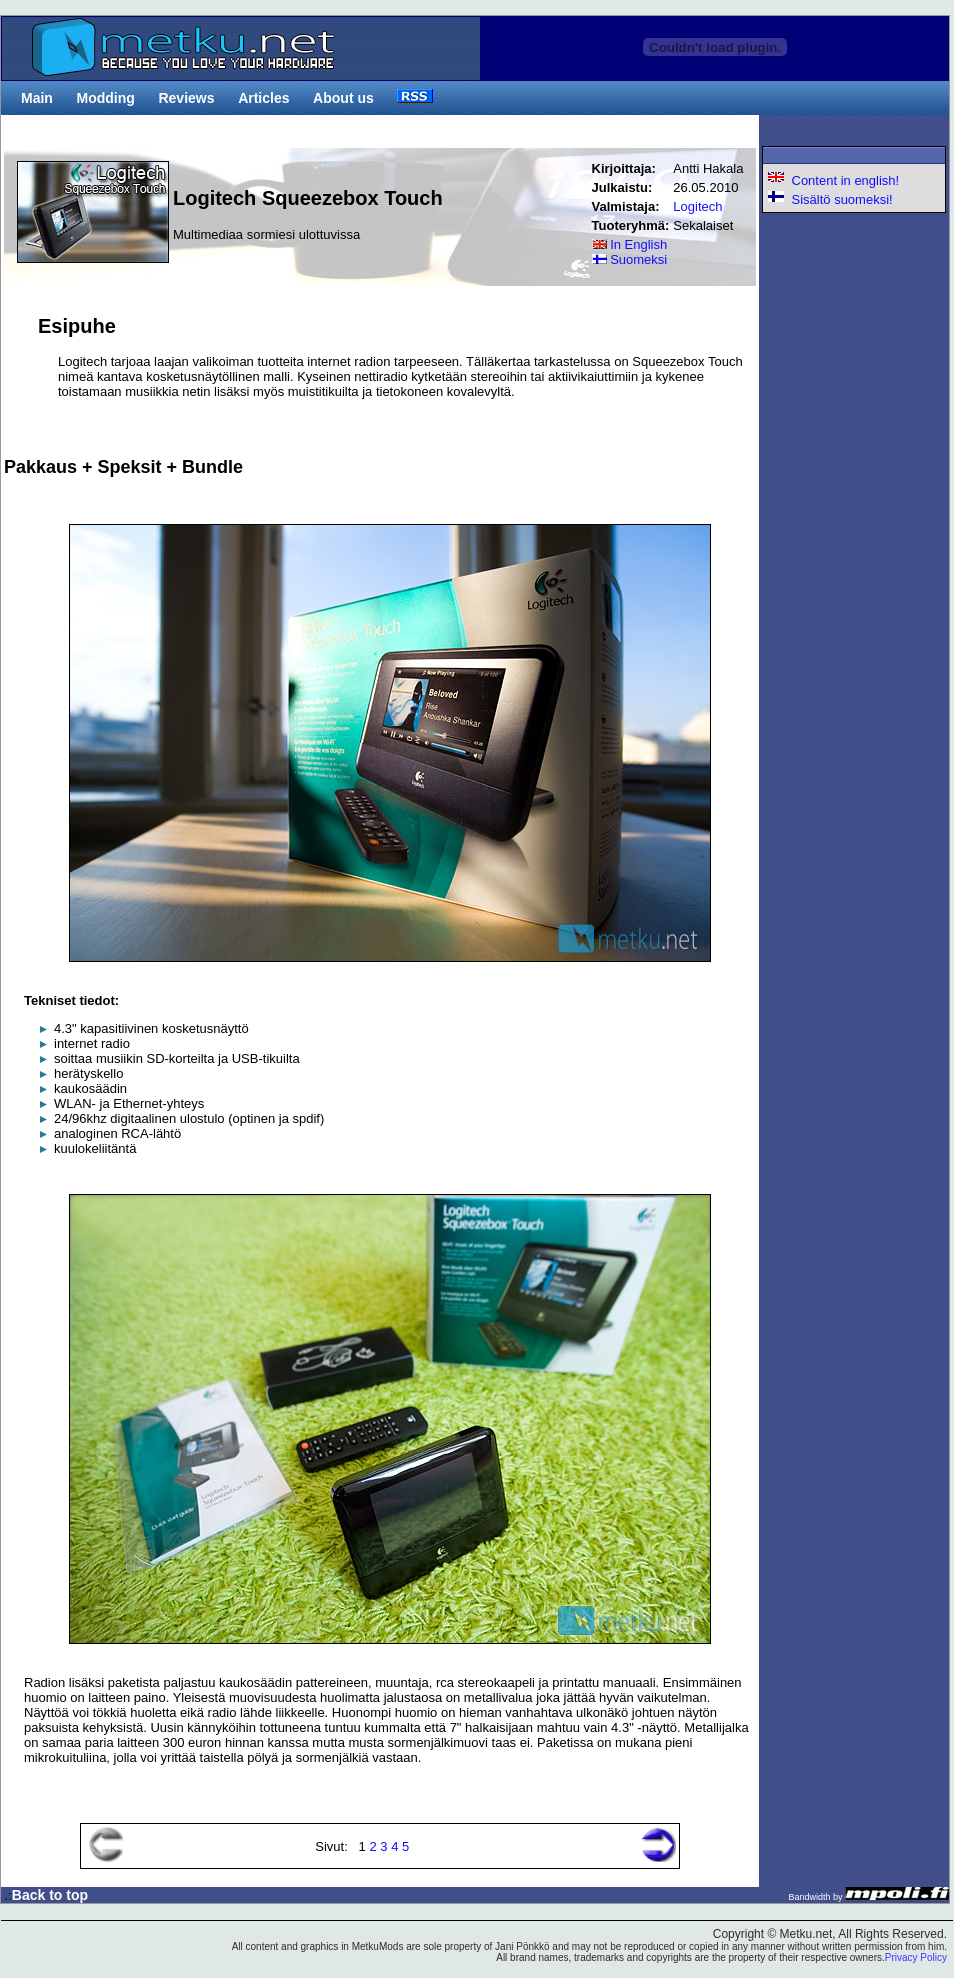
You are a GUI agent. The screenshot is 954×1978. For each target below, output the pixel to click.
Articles (263, 98)
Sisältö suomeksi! (830, 199)
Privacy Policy (916, 1957)
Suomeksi (630, 259)
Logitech (697, 206)
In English (630, 244)
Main (37, 98)
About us (343, 98)
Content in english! (833, 180)
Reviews (186, 98)
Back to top (50, 1895)
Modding (106, 98)
